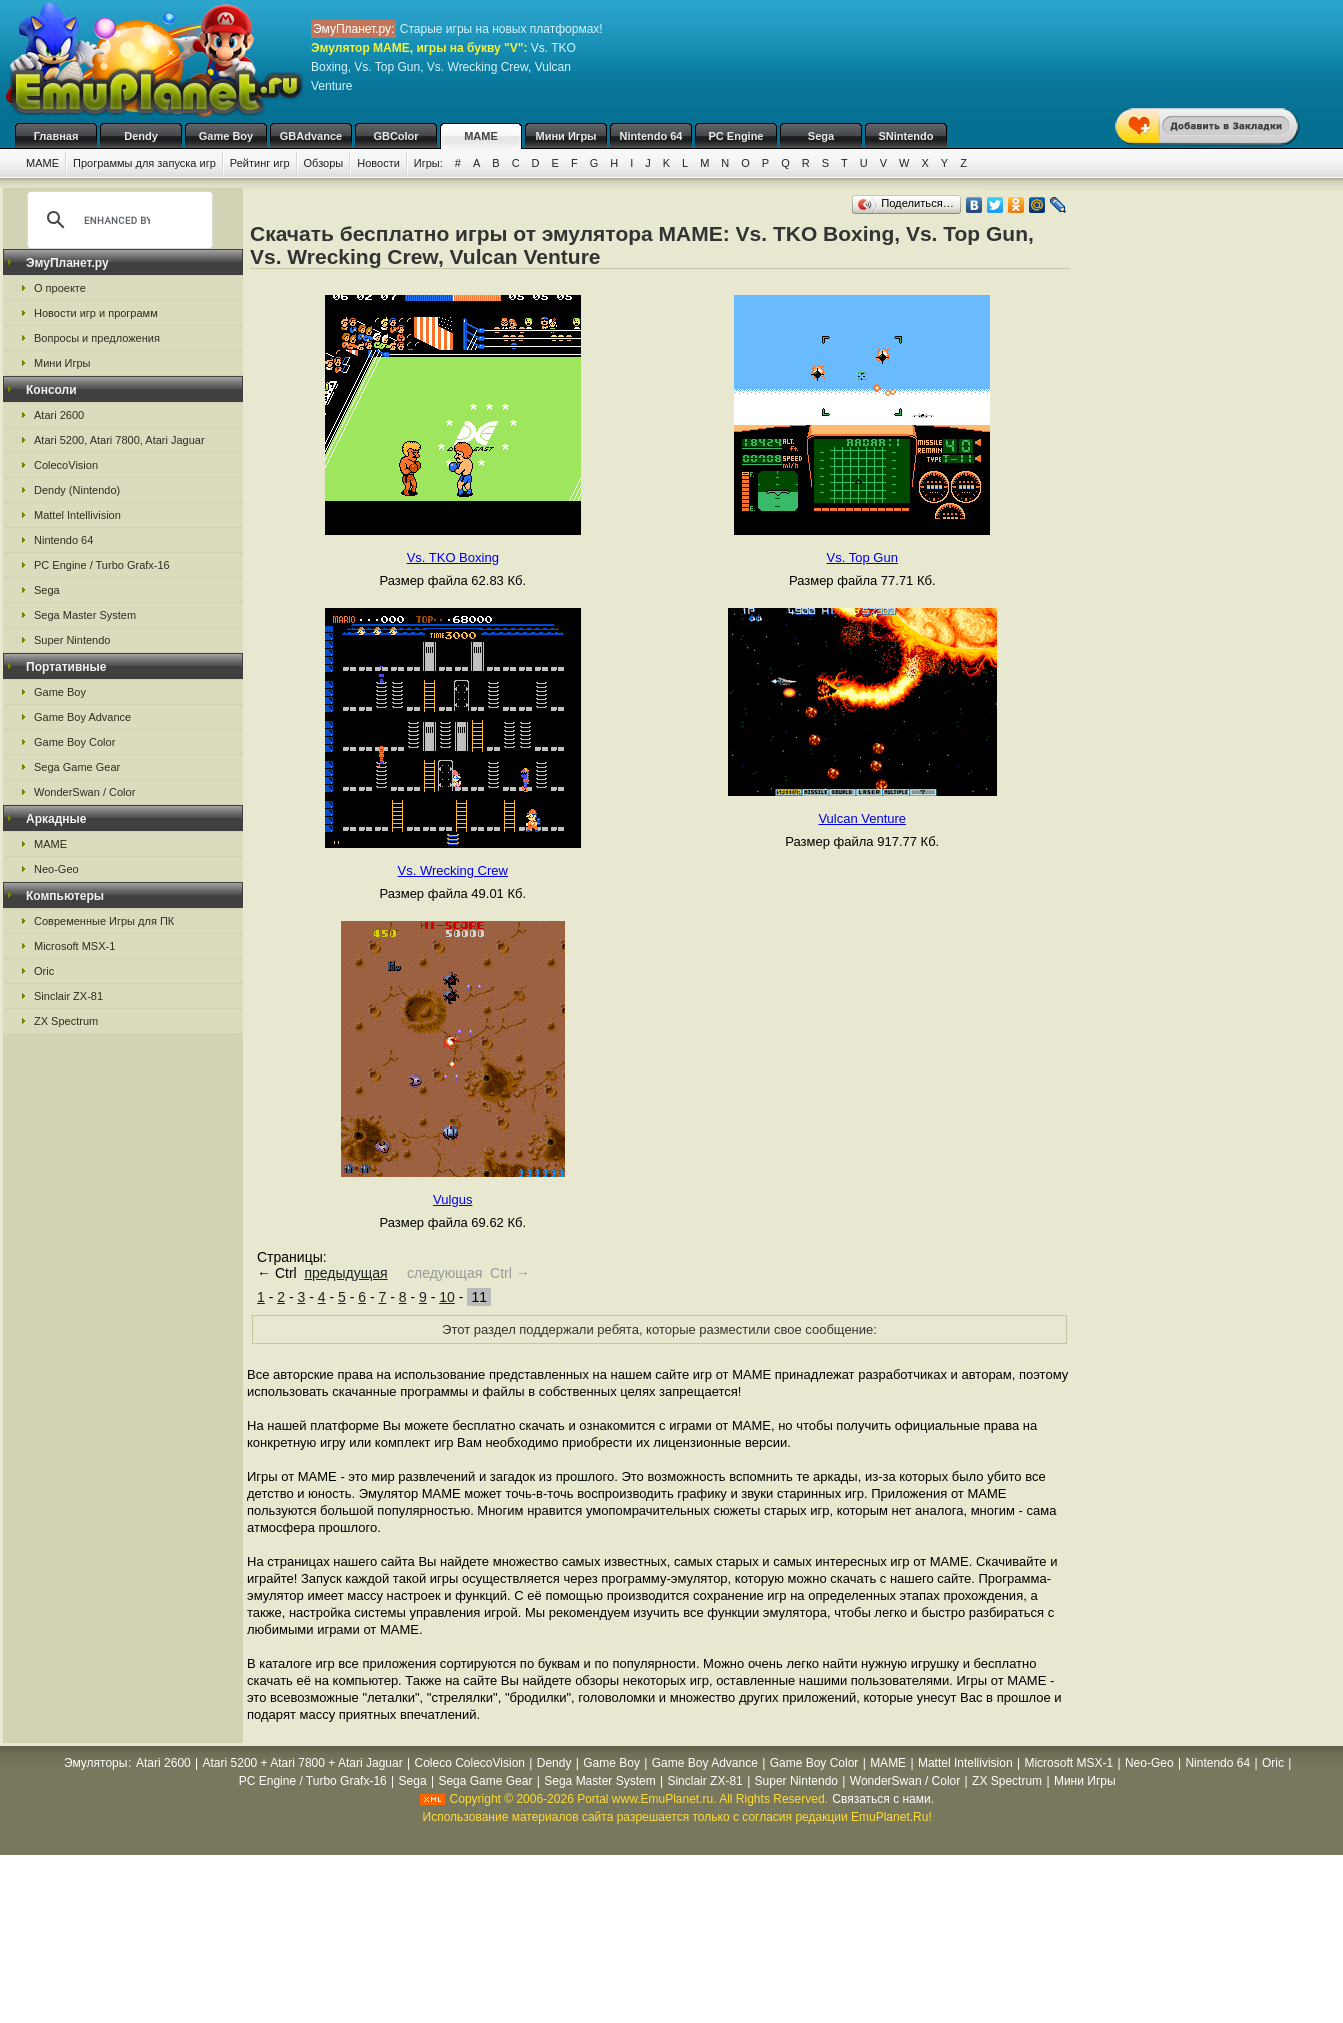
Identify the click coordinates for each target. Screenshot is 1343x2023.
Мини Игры (566, 136)
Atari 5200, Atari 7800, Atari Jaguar (119, 440)
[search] (117, 220)
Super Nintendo (72, 640)
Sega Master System (85, 615)
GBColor (395, 136)
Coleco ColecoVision (469, 1763)
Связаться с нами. (883, 1799)
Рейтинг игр (260, 163)
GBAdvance (311, 136)
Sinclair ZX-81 (68, 996)
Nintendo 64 (651, 136)
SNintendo (906, 136)
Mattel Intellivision (77, 515)
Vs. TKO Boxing (453, 557)
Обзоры (324, 163)
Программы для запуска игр (144, 163)
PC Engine (735, 136)
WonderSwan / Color (84, 792)
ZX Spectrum (66, 1021)
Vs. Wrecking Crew (453, 870)
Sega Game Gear (77, 767)
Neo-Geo (56, 869)
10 (447, 1297)
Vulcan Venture (862, 818)
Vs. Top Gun (862, 557)
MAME (481, 136)
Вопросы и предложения (97, 338)
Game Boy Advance (82, 717)
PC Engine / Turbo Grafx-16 (102, 565)
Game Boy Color (74, 742)
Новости (378, 163)
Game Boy (226, 136)
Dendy (141, 136)
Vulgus (452, 1199)
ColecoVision (66, 465)
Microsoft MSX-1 (74, 946)
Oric (44, 971)
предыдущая (345, 1273)
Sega (821, 136)
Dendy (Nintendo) (77, 490)
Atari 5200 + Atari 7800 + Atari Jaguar (303, 1763)
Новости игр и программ (96, 313)
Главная (56, 136)
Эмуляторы (95, 1763)
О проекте (60, 288)
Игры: (428, 163)
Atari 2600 (59, 415)
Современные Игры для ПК (104, 921)
